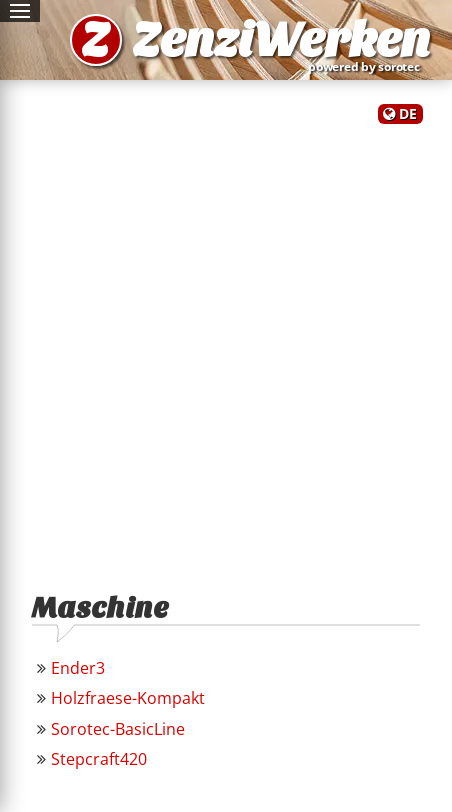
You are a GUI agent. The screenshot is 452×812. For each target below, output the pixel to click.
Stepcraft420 (99, 759)
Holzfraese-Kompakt (128, 698)
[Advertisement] (226, 349)
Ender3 (78, 668)
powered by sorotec (368, 66)
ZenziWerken (281, 40)
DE (408, 113)
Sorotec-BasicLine (118, 729)
